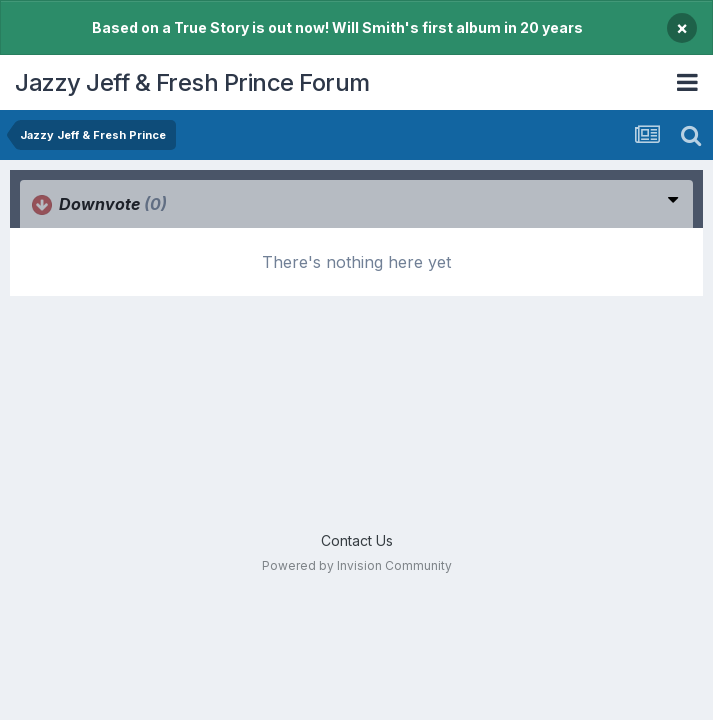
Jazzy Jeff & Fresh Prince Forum (192, 82)
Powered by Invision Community (357, 565)
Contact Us (357, 540)
